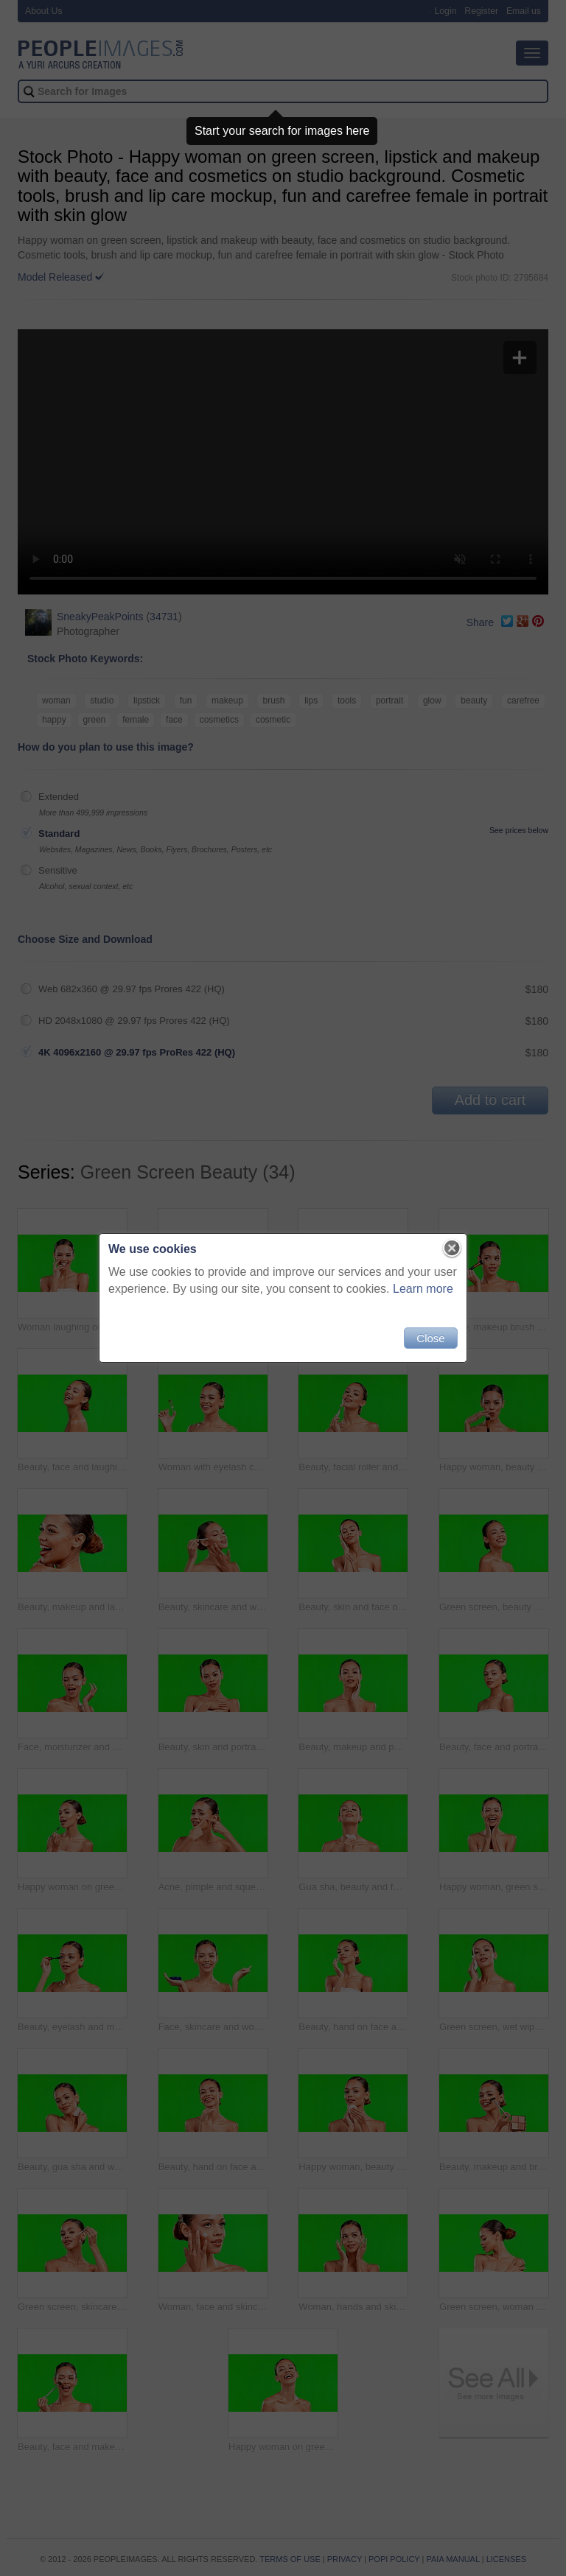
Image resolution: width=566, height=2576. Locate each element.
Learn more (423, 1288)
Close (430, 1338)
